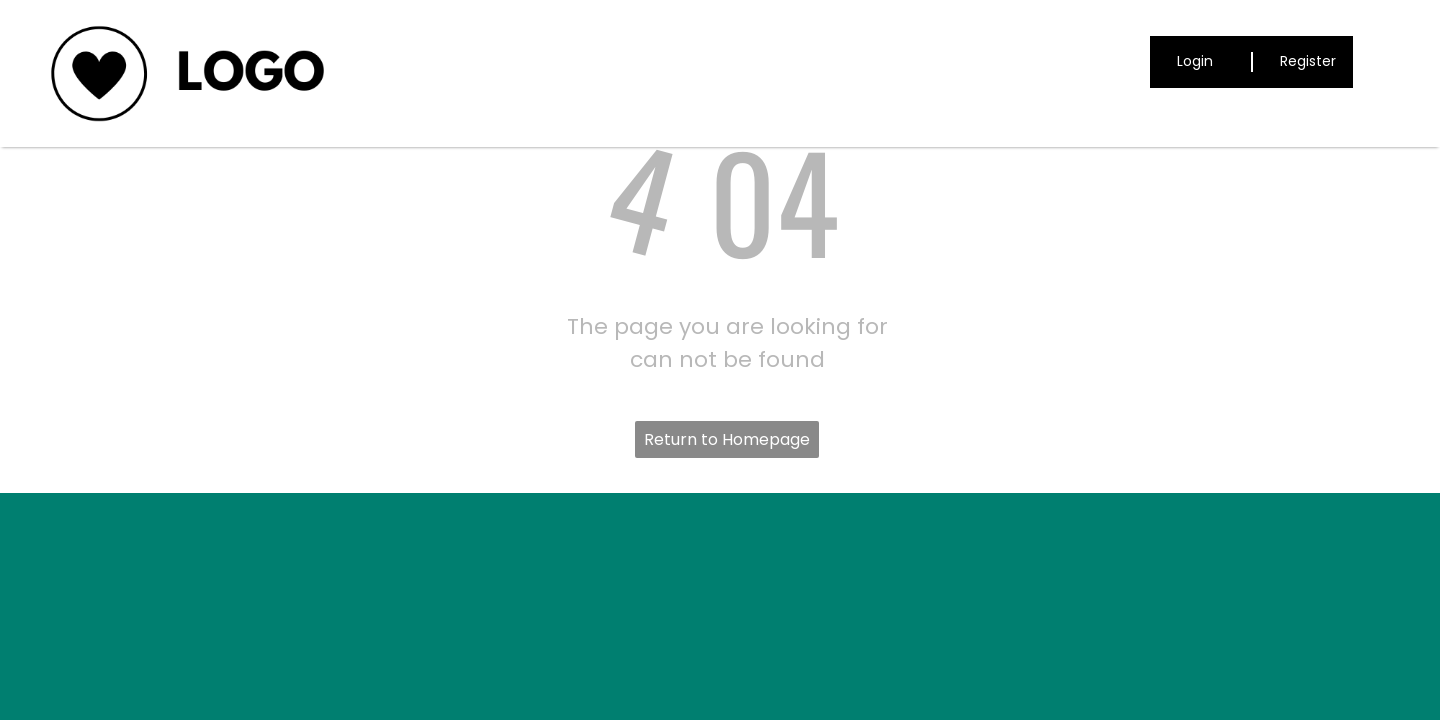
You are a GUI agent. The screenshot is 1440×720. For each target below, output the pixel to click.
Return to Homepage (727, 439)
